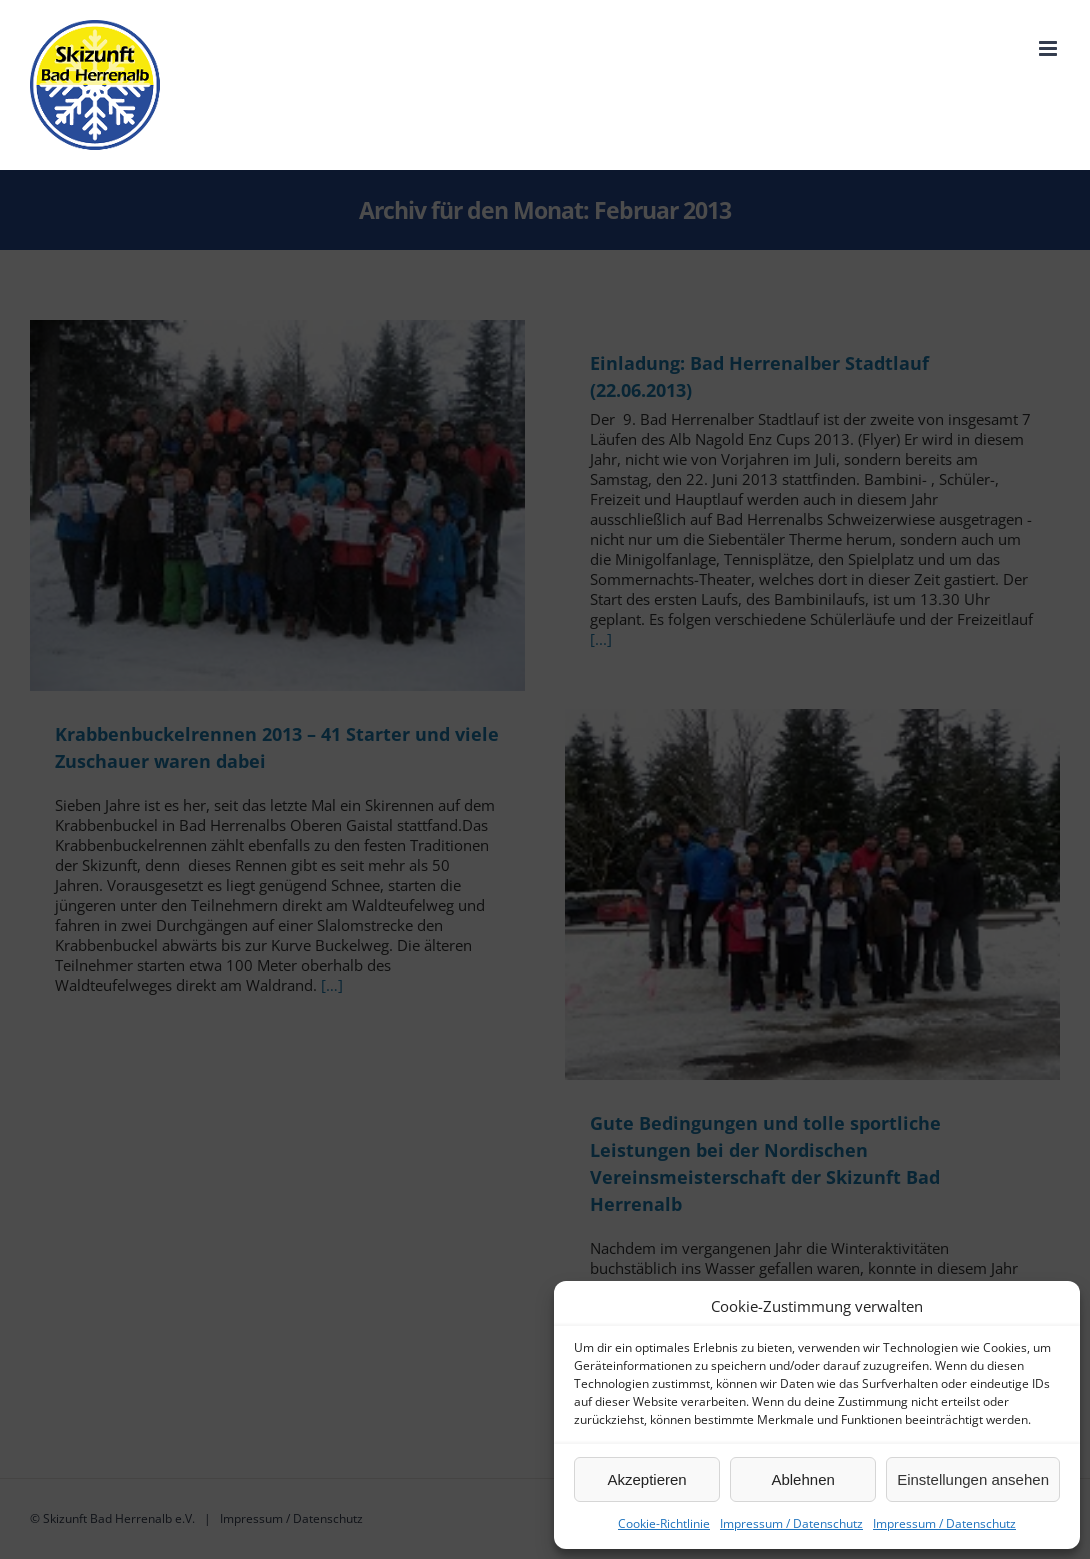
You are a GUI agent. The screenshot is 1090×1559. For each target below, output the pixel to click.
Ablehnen (802, 1479)
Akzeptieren (646, 1479)
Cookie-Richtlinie (664, 1523)
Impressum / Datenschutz (791, 1523)
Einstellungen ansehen (973, 1479)
